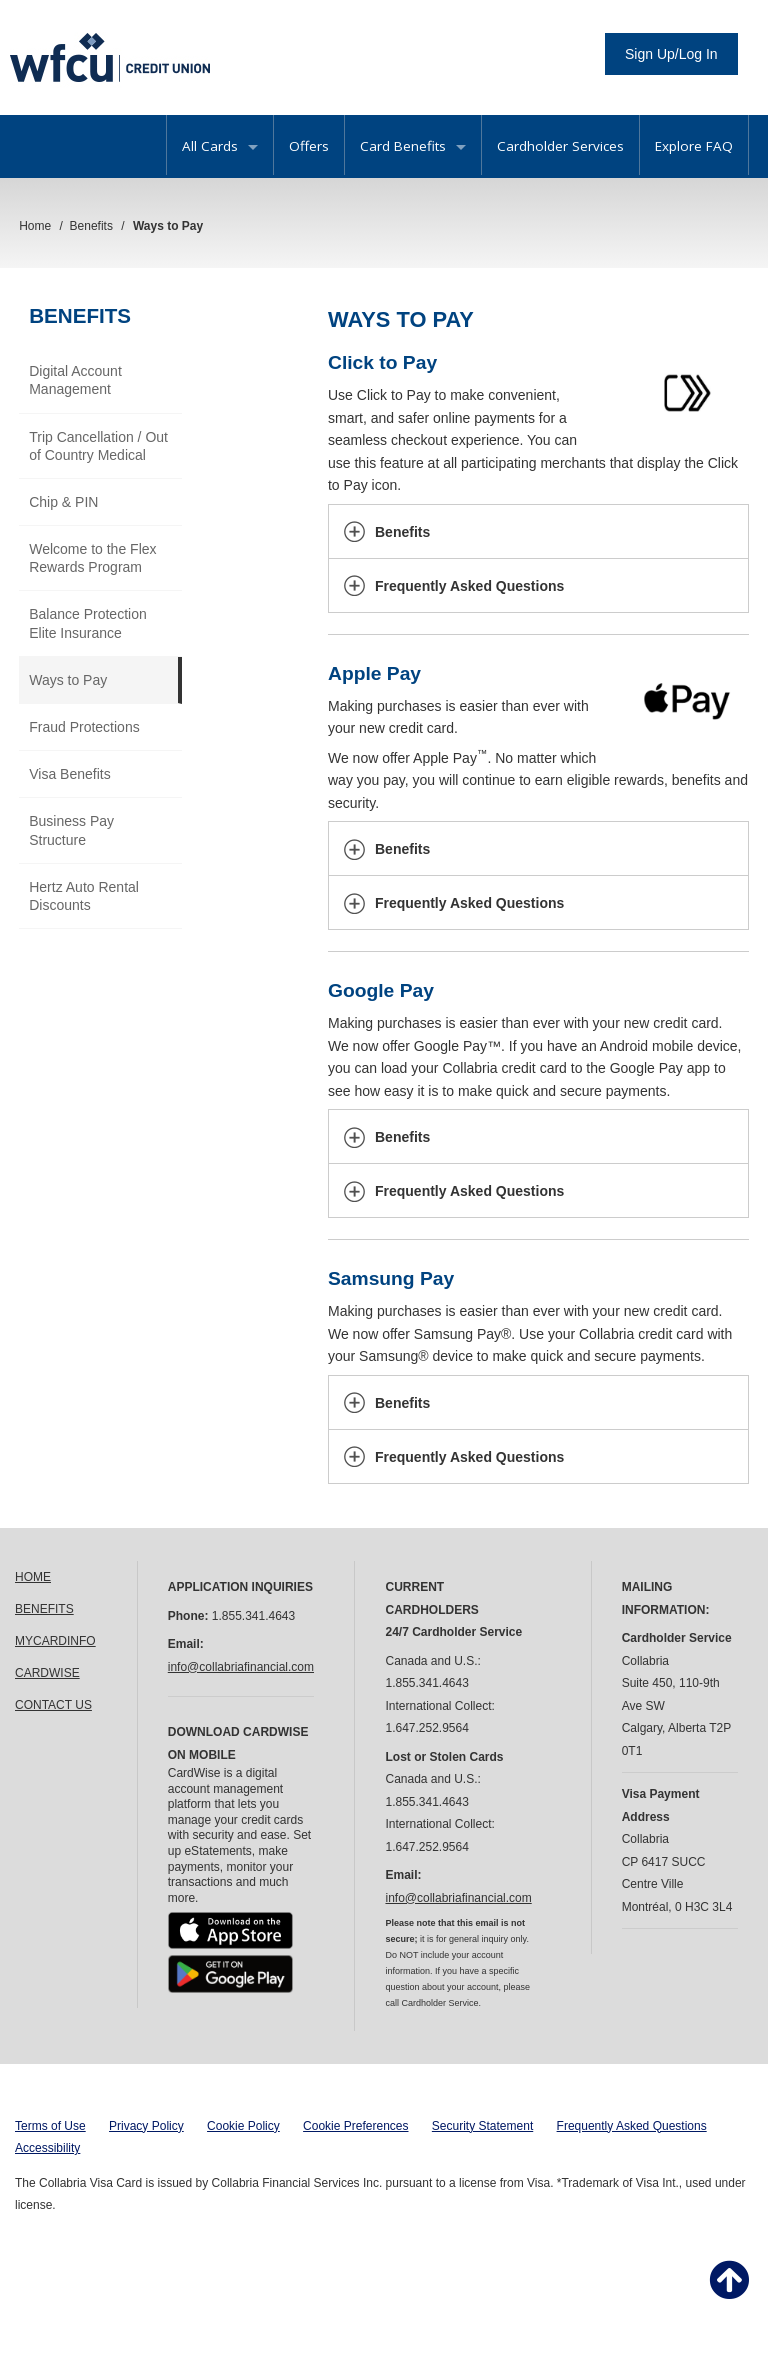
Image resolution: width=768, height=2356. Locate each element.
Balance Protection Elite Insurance (88, 623)
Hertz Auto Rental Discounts (84, 896)
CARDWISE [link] (47, 1673)
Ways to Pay (68, 680)
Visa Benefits (69, 774)
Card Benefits (413, 146)
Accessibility (47, 2148)
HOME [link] (33, 1577)
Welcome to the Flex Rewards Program (92, 558)
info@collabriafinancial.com (241, 1667)
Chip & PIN (63, 502)
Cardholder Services (560, 146)
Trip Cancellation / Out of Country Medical (98, 446)
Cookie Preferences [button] (355, 2126)
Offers (309, 146)
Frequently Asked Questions (632, 2126)
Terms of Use (50, 2126)
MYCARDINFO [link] (55, 1641)
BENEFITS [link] (44, 1609)
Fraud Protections (84, 727)
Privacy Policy (146, 2126)
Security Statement (482, 2126)
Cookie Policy (243, 2126)
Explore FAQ (694, 146)
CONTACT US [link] (53, 1705)
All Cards (220, 146)
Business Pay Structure (71, 830)
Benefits (80, 315)
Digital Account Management (75, 380)
